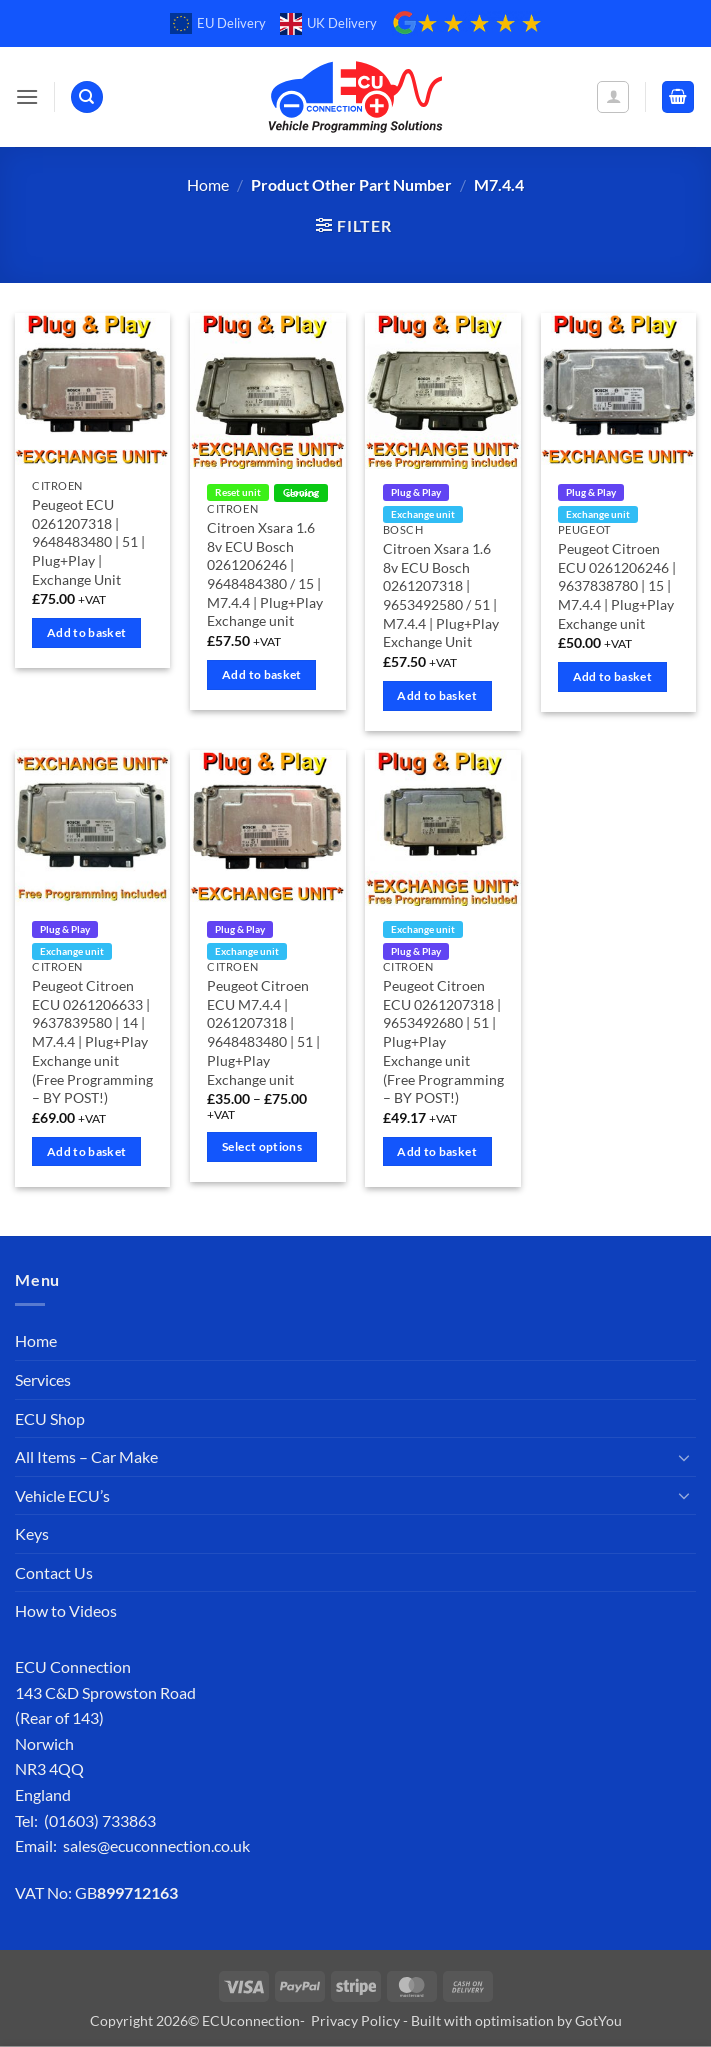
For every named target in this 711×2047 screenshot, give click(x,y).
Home (208, 184)
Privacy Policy (355, 2020)
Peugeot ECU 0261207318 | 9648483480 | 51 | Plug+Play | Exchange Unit (88, 542)
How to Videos (66, 1610)
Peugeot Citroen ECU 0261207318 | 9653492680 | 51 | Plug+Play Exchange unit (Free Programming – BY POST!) (443, 1041)
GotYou (598, 2020)
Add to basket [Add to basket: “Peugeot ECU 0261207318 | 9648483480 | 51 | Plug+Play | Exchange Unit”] (87, 632)
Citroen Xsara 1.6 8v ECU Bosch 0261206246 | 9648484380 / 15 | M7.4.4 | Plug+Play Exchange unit (265, 574)
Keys (32, 1533)
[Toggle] (684, 1457)
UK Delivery (328, 24)
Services (43, 1379)
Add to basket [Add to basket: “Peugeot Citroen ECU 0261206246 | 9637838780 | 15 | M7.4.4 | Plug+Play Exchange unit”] (613, 676)
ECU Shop (50, 1418)
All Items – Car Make (86, 1456)
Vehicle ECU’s (62, 1495)
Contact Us (54, 1572)
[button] (27, 96)
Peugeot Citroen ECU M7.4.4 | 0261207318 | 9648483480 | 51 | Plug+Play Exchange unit (263, 1032)
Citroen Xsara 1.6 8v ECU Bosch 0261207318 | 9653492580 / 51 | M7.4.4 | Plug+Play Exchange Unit (441, 595)
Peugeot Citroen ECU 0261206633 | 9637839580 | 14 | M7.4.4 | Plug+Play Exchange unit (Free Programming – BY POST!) (92, 1041)
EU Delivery (218, 24)
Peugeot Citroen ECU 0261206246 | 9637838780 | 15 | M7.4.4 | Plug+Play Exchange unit (617, 586)
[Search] (87, 97)
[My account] (613, 97)
